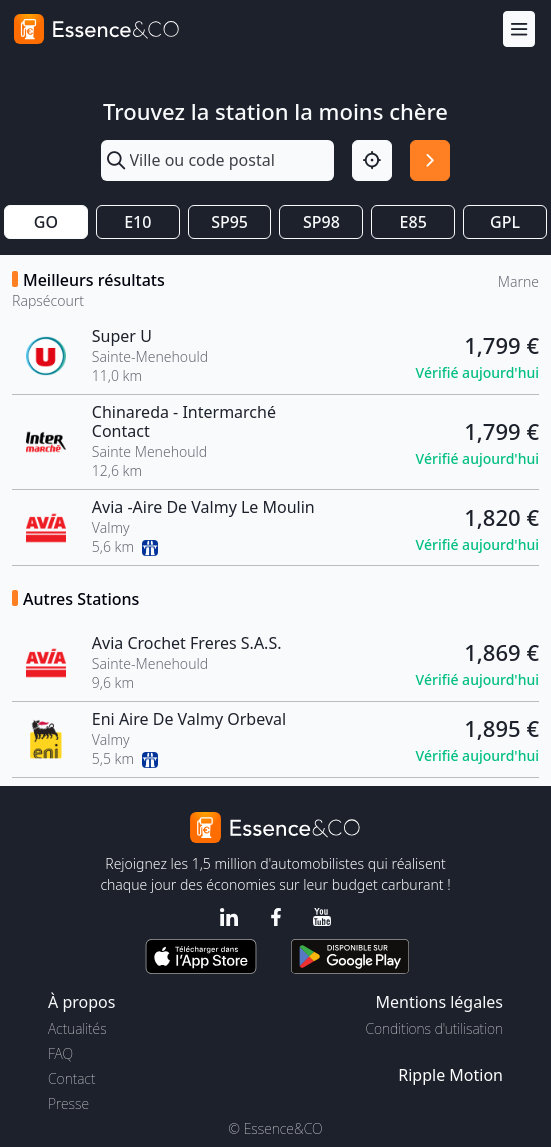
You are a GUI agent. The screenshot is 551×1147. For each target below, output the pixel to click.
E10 (137, 222)
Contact (71, 1078)
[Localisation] (372, 160)
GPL (505, 222)
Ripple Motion (450, 1075)
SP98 (321, 222)
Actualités (77, 1028)
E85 (413, 222)
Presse (68, 1103)
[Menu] (519, 29)
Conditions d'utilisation (434, 1028)
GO (46, 222)
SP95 (229, 222)
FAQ (60, 1053)
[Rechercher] (430, 160)
